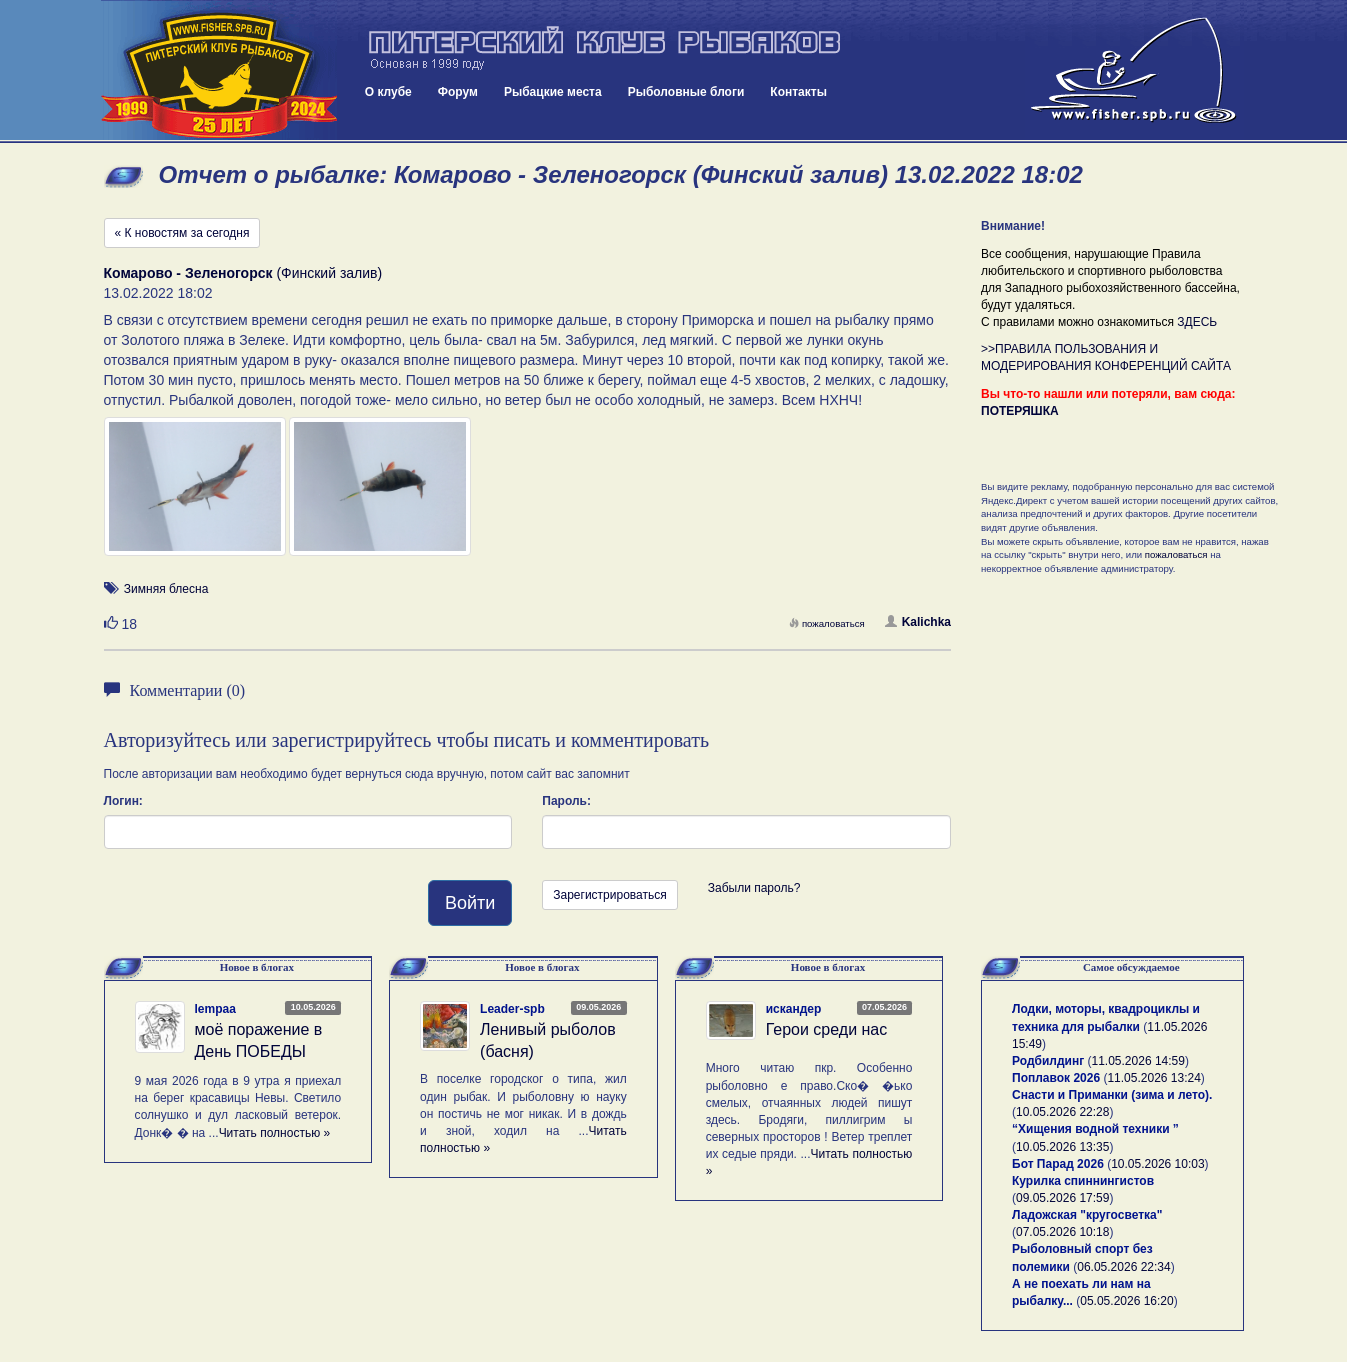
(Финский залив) (243, 273)
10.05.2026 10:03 (1157, 1164)
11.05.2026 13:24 (1153, 1078)
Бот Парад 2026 (1058, 1164)
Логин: (123, 801)
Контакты (798, 92)
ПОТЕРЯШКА (1020, 411)
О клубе (388, 92)
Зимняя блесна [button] (166, 589)
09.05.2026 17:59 (1062, 1198)
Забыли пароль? (754, 888)
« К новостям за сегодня (182, 233)
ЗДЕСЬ (1197, 322)
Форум (458, 92)
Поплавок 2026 (1056, 1078)
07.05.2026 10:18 (1062, 1232)
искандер (794, 1009)
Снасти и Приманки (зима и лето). (1112, 1095)
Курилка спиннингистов (1083, 1181)
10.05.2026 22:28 (1062, 1112)
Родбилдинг (1048, 1061)
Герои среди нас (827, 1029)
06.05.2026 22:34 (1123, 1267)
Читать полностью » (275, 1133)
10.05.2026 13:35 (1062, 1147)
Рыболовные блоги (686, 92)
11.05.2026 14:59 (1138, 1061)
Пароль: (566, 801)
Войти (470, 903)
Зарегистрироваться (609, 895)
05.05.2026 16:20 (1126, 1301)
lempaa (215, 1009)
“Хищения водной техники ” (1095, 1129)
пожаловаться (827, 623)
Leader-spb (512, 1009)
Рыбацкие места (553, 92)
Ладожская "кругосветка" (1087, 1215)
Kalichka (918, 622)
